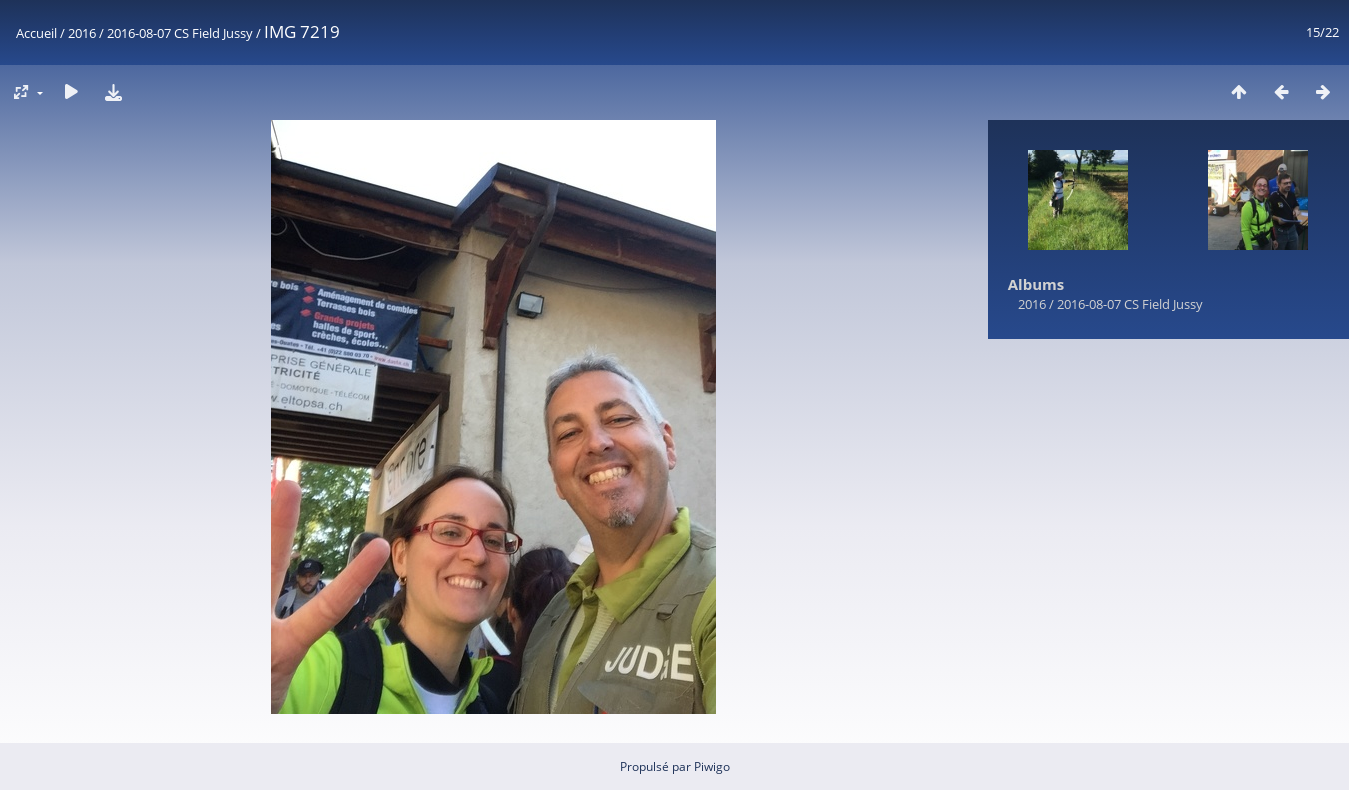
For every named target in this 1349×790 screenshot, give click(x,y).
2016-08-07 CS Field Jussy (180, 33)
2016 (82, 33)
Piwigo (712, 766)
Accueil (36, 33)
